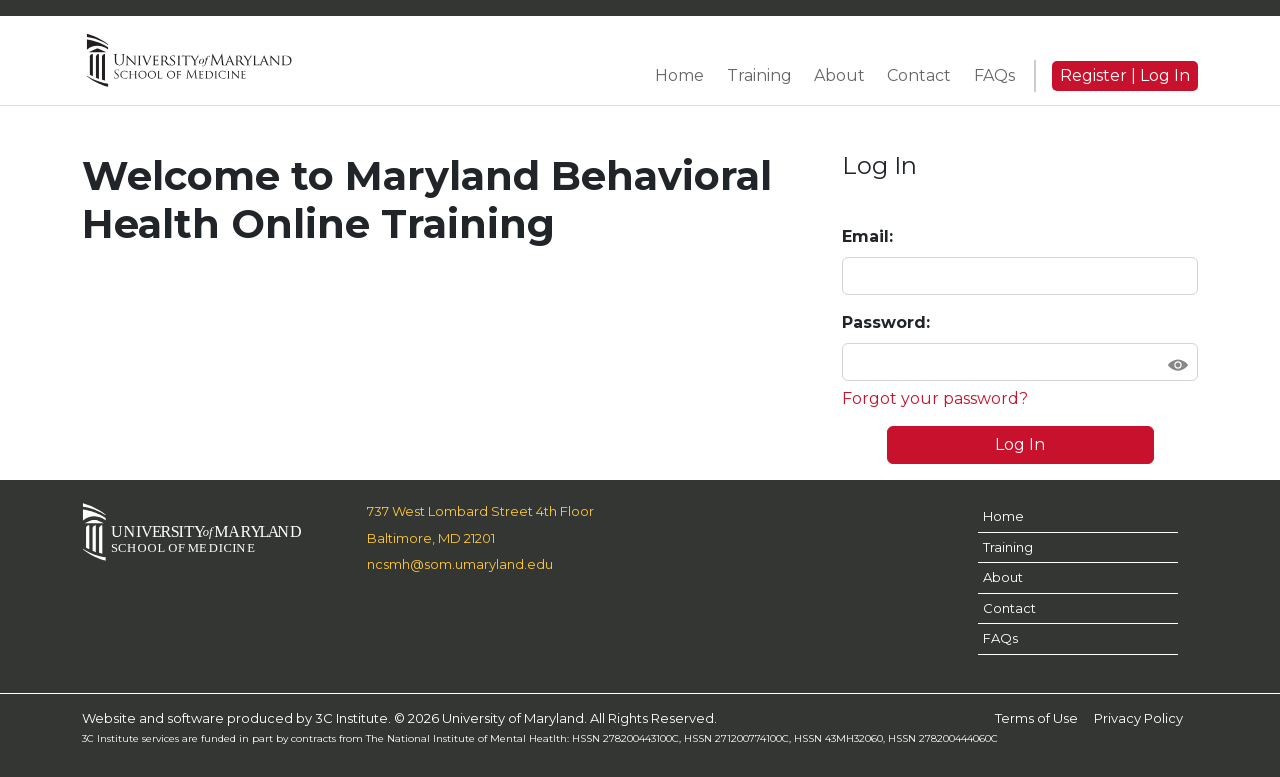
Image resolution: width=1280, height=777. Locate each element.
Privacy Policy (1138, 718)
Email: (867, 236)
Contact (1009, 608)
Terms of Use (1036, 718)
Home (1003, 516)
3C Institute (351, 718)
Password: (886, 322)
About (1003, 577)
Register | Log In (1125, 75)
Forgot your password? (935, 398)
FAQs (1000, 638)
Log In (1020, 444)
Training (1008, 547)
